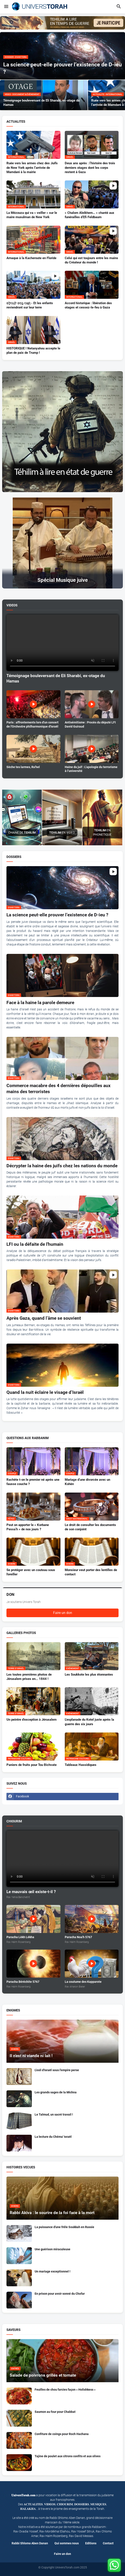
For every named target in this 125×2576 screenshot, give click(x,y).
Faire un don (62, 1613)
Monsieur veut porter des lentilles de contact (91, 1572)
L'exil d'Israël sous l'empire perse (57, 2070)
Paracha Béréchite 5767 (22, 1981)
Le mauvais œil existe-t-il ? (31, 1891)
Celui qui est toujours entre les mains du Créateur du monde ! (91, 260)
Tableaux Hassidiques (80, 1765)
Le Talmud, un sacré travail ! (54, 2114)
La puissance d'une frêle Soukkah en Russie (64, 2227)
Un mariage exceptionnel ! (52, 2271)
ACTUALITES (15, 121)
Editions (90, 2543)
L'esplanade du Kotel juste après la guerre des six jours (89, 1722)
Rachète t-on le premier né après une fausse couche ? (32, 1482)
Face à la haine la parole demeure (40, 1002)
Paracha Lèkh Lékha (20, 1937)
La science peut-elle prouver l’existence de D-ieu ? (57, 914)
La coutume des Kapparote (83, 1981)
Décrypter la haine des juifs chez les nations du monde (61, 1165)
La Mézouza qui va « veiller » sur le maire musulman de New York (31, 215)
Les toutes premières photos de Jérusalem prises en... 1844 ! (29, 1677)
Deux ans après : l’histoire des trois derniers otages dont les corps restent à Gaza (90, 167)
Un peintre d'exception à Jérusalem (31, 1720)
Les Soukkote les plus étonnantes (89, 1674)
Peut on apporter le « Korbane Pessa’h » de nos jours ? (27, 1527)
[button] (6, 6)
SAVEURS (13, 2330)
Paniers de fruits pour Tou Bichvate (31, 1765)
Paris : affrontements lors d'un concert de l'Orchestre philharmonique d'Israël (32, 724)
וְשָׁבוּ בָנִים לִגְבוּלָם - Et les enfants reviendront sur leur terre (29, 305)
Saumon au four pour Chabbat (55, 2411)
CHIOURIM (14, 1821)
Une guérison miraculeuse (52, 2249)
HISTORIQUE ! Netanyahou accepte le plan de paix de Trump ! (33, 350)
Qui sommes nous (66, 2543)
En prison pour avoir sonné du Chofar (60, 2293)
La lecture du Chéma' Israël (53, 2136)
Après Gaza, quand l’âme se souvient (43, 1318)
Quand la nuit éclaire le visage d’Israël (45, 1392)
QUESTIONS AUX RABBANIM (27, 1438)
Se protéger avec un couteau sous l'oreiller (30, 1572)
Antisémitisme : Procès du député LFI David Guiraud (90, 724)
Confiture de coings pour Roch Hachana (62, 2434)
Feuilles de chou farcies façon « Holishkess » (65, 2389)
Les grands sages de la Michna (56, 2092)
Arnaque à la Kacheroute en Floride (31, 258)
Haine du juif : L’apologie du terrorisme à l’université (91, 769)
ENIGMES (13, 2010)
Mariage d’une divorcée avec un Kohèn (87, 1482)
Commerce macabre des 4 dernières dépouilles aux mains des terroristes (58, 1088)
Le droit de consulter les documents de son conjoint (90, 1527)
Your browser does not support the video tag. (62, 643)
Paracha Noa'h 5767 (78, 1937)
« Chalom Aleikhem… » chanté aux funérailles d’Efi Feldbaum (89, 215)
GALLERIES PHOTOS (21, 1633)
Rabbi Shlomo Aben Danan (30, 2543)
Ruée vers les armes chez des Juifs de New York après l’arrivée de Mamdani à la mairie (32, 167)
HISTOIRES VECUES (20, 2167)
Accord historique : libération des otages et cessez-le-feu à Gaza (88, 305)
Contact (108, 2543)
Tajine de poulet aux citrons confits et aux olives (67, 2456)
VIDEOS (11, 605)
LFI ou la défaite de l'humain (34, 1244)
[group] (62, 543)
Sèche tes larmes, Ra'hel (23, 767)
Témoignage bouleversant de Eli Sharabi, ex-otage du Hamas (55, 678)
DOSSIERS (13, 857)
